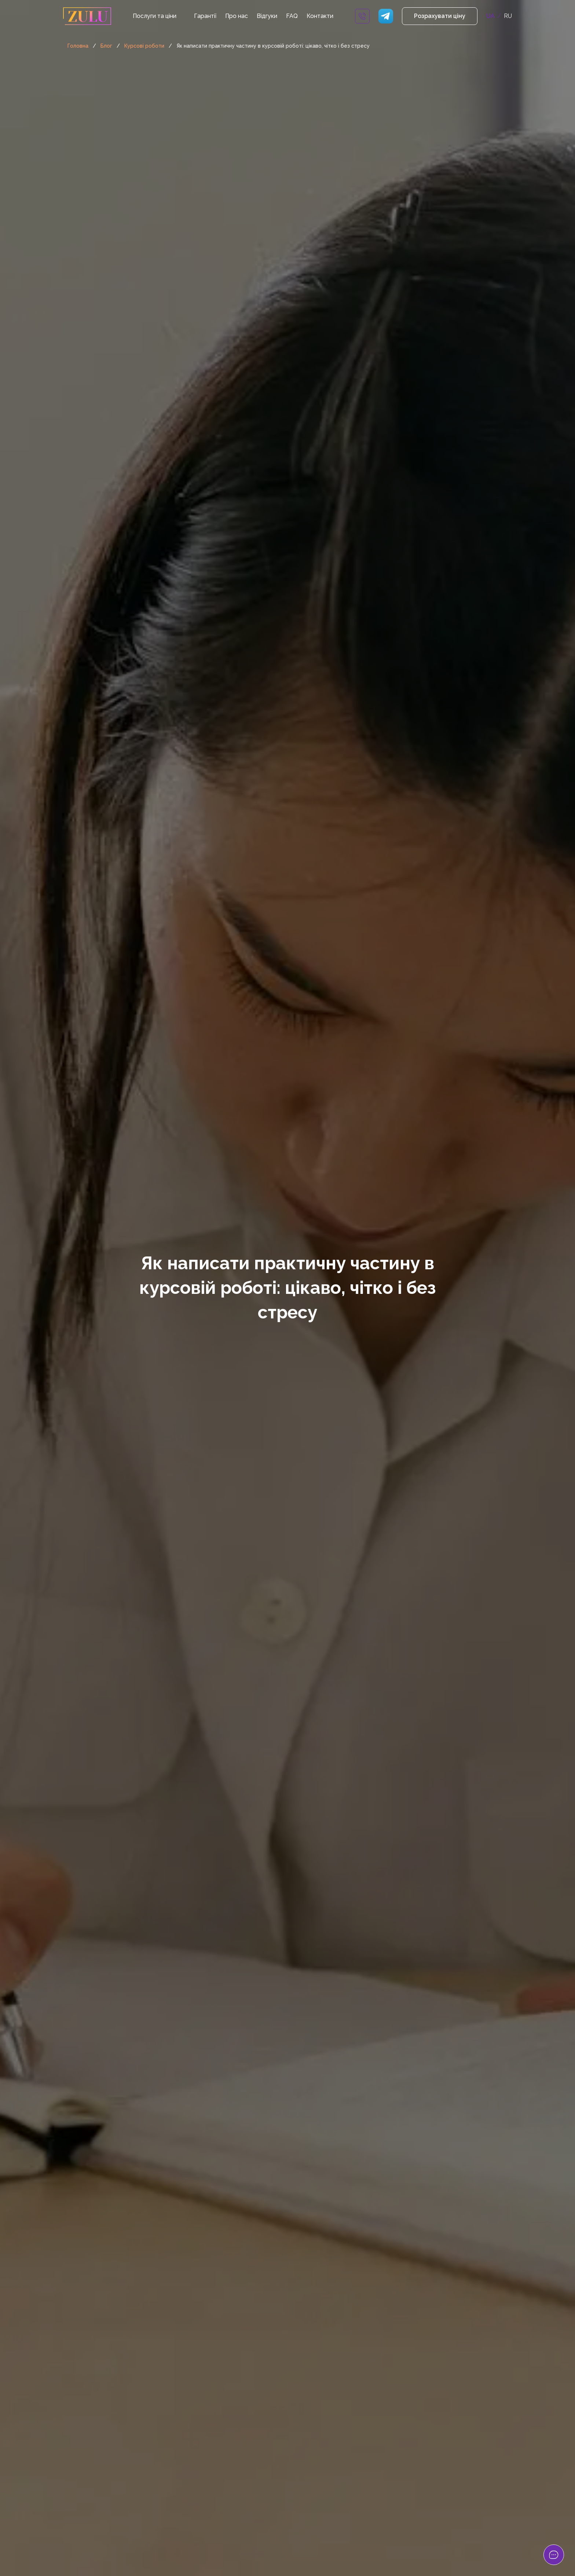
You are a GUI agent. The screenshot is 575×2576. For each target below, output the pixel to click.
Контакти (320, 15)
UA (490, 16)
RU (508, 16)
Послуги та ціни (154, 15)
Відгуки (267, 15)
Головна (77, 46)
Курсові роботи (144, 46)
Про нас (236, 15)
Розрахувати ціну (439, 15)
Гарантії (205, 15)
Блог (106, 46)
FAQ (292, 15)
